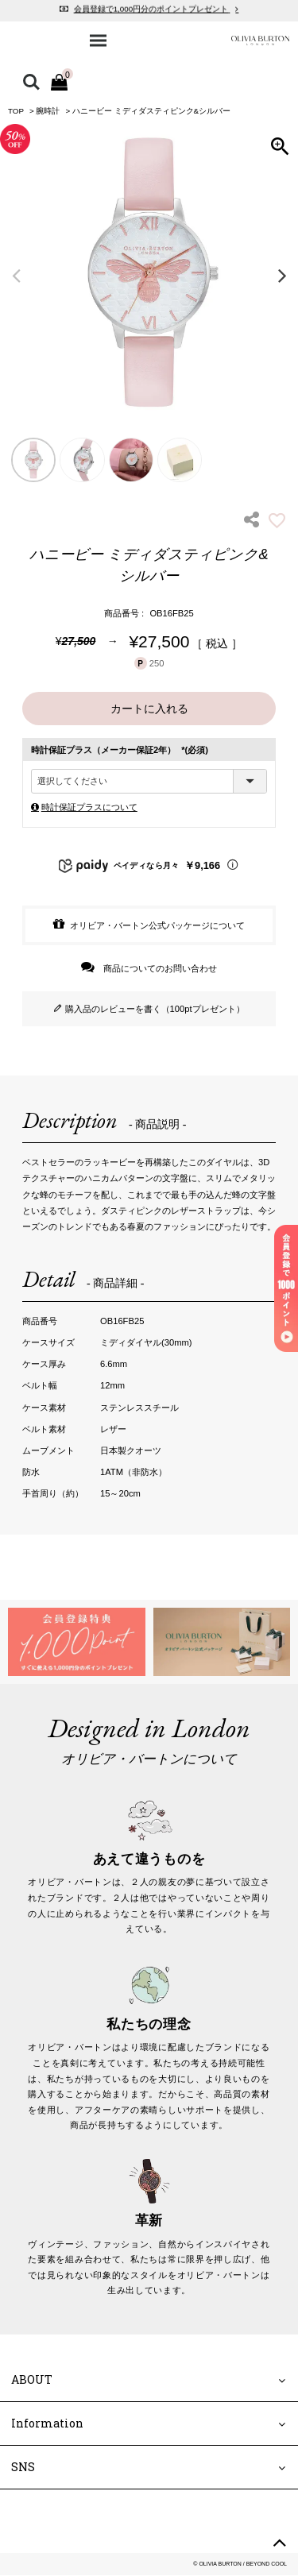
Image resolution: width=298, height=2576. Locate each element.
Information (47, 2423)
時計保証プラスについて (89, 807)
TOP (16, 110)
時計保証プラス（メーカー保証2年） (119, 750)
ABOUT (31, 2379)
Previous (16, 275)
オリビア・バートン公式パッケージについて (157, 925)
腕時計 (48, 110)
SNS (23, 2467)
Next (282, 275)
